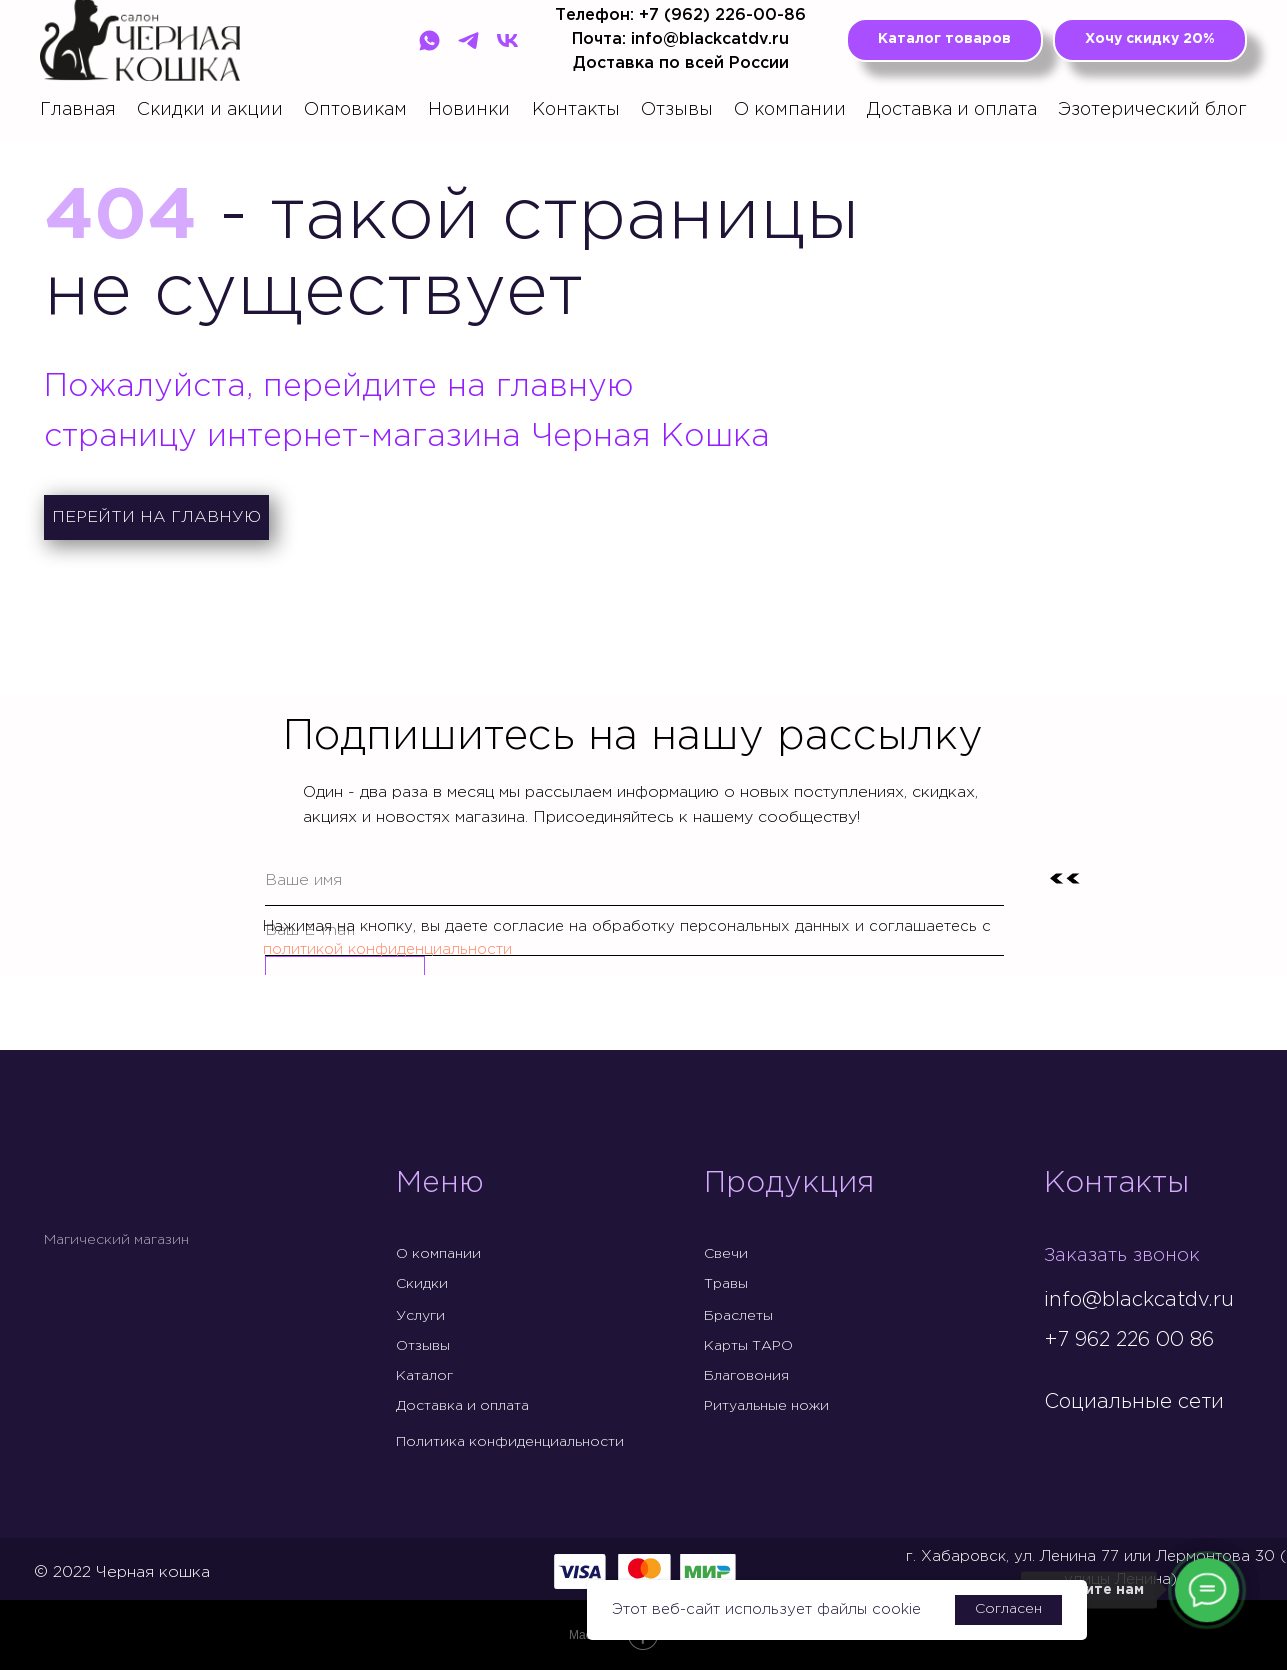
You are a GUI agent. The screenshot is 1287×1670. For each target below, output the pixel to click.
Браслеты (738, 1316)
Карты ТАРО (748, 1346)
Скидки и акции (210, 110)
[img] (1060, 1444)
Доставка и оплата (952, 110)
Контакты (576, 110)
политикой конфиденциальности (387, 949)
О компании (790, 110)
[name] (634, 881)
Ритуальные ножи (766, 1406)
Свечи (726, 1254)
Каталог (424, 1376)
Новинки (469, 110)
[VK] (507, 40)
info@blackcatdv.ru (1139, 1300)
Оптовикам (355, 110)
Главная (78, 110)
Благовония (746, 1376)
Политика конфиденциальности (510, 1442)
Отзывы (677, 110)
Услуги (420, 1316)
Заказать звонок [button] (1127, 1255)
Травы (726, 1284)
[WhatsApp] (429, 40)
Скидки (422, 1284)
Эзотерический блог (1152, 110)
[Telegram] (468, 40)
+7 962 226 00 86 (1129, 1340)
